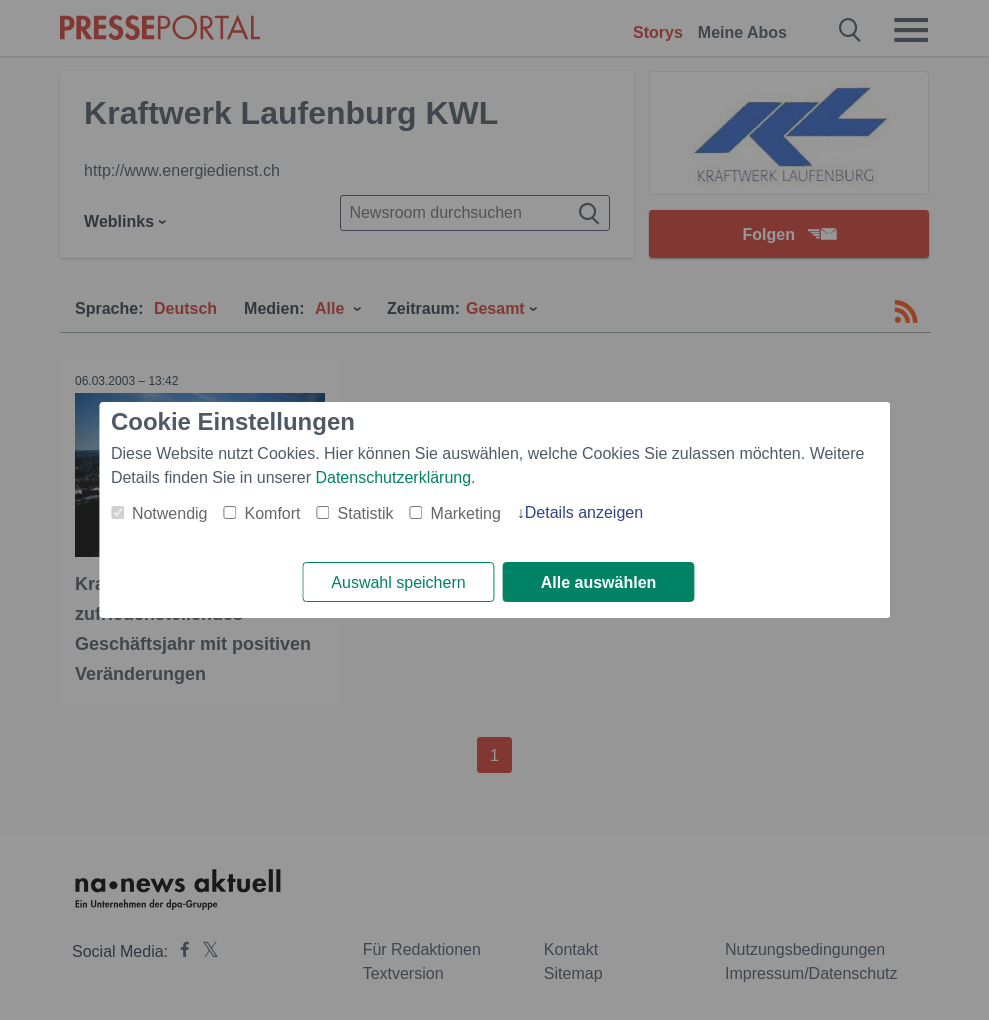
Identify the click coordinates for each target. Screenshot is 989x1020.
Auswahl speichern (398, 582)
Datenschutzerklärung (393, 477)
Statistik (366, 513)
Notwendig (170, 513)
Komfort (273, 513)
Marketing (466, 513)
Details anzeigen (584, 512)
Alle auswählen (599, 582)
